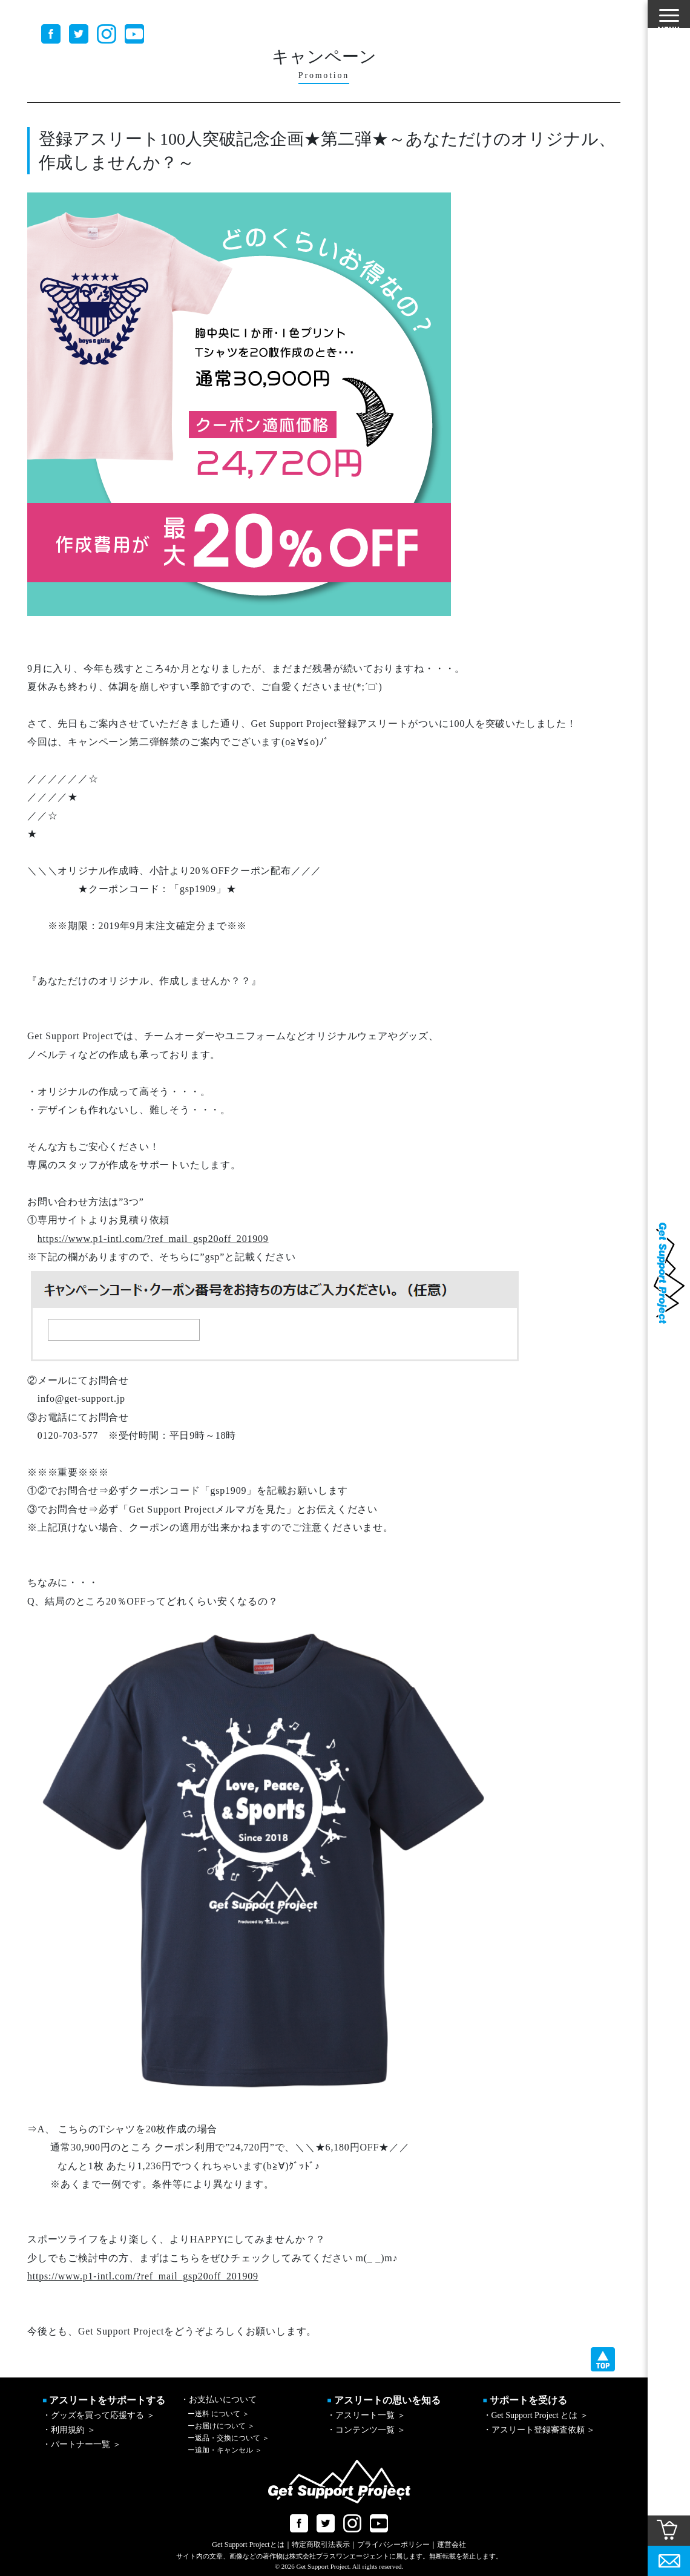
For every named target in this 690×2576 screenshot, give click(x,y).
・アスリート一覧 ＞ (366, 2415)
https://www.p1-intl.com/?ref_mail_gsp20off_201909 (153, 1239)
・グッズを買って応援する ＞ (98, 2415)
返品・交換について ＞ (228, 2438)
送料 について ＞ (218, 2414)
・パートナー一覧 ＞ (81, 2444)
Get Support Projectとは (248, 2544)
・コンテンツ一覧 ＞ (366, 2429)
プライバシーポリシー (393, 2544)
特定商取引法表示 (321, 2544)
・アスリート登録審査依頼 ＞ (539, 2429)
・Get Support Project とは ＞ (535, 2415)
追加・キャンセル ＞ (225, 2450)
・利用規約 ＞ (69, 2429)
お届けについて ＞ (221, 2426)
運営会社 (451, 2544)
